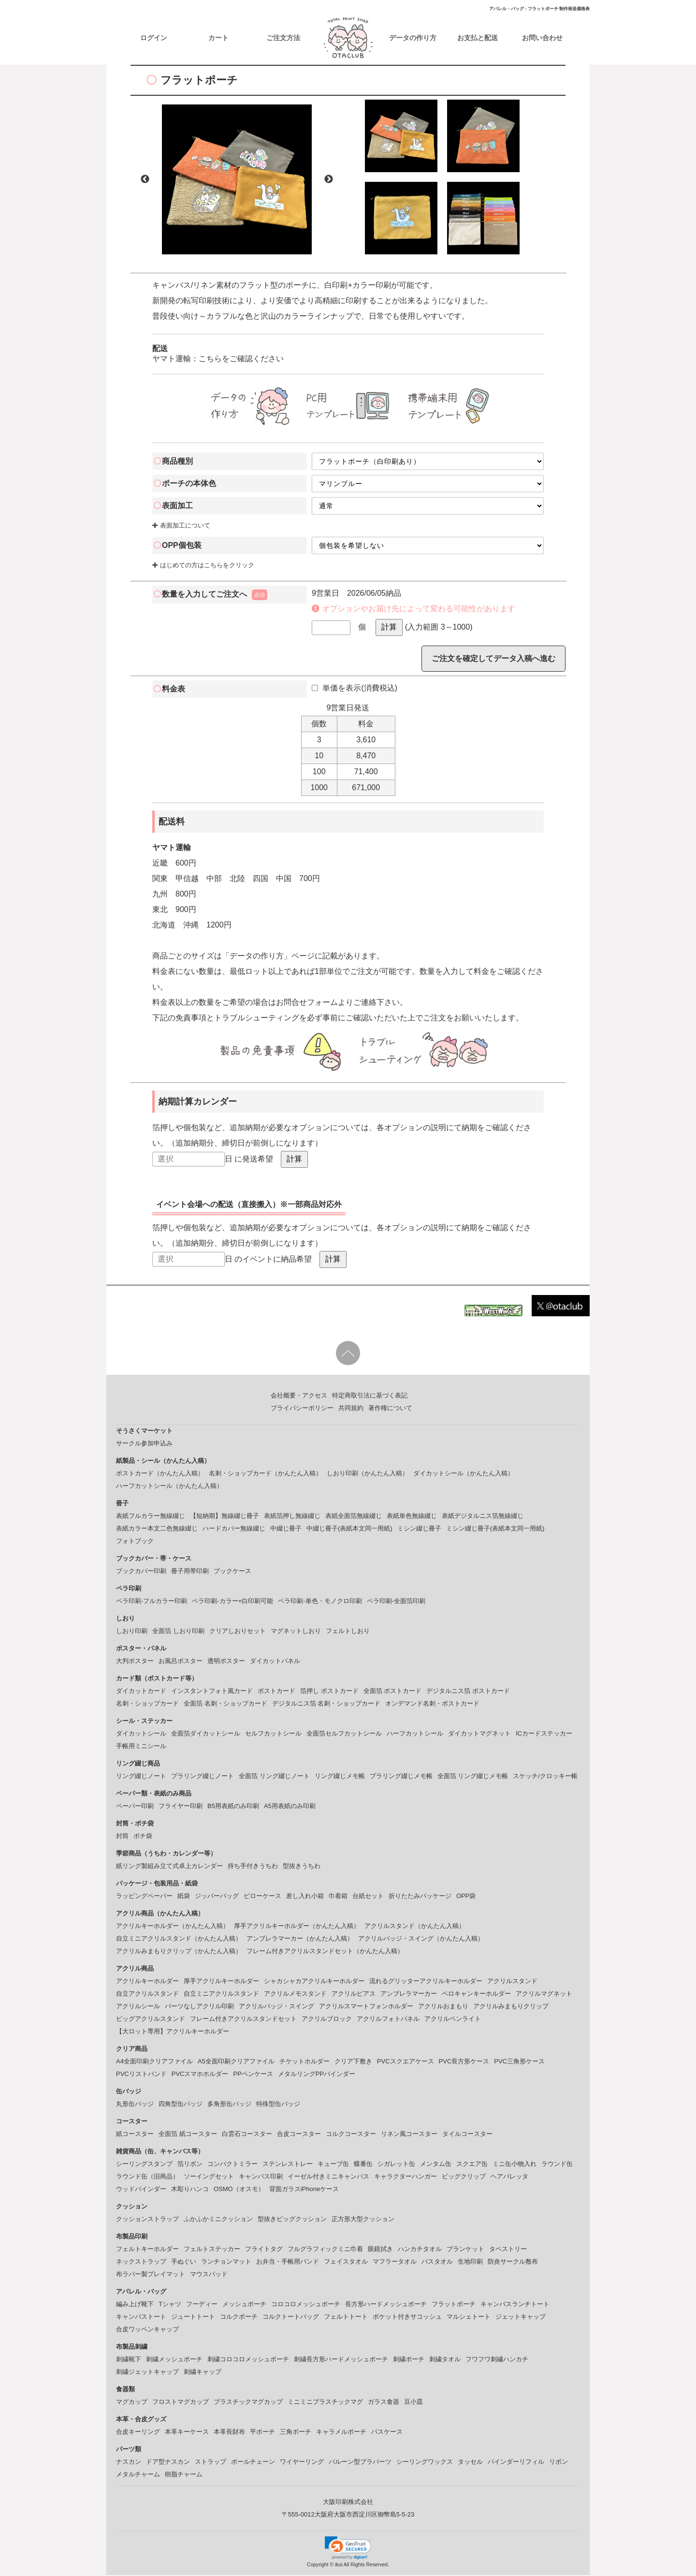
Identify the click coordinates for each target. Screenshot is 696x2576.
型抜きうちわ (301, 1866)
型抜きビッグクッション (292, 2219)
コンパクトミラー (232, 2164)
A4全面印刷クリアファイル (154, 2062)
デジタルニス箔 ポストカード (468, 1691)
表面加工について (181, 526)
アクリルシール (138, 2007)
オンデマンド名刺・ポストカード (432, 1704)
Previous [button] (145, 180)
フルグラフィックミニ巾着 (325, 2249)
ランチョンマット (226, 2262)
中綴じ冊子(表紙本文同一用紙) (349, 1529)
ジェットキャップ (520, 2317)
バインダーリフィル (516, 2462)
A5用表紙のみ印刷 (290, 1807)
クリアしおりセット (237, 1631)
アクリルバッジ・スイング (276, 2007)
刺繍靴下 (128, 2360)
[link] (348, 2549)
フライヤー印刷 (181, 1807)
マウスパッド (209, 2275)
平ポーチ (262, 2432)
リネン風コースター (409, 2134)
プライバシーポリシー (302, 1409)
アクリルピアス (354, 1994)
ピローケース (262, 1896)
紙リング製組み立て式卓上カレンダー (169, 1866)
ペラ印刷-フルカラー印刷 (151, 1601)
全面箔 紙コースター (188, 2134)
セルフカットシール (273, 1734)
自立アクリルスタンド (147, 1994)
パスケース (387, 2432)
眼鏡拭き (380, 2249)
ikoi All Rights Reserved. (361, 2565)
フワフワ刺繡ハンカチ (496, 2360)
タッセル (470, 2462)
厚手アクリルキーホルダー (221, 1982)
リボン (558, 2462)
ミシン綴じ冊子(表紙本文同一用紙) (495, 1529)
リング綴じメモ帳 (340, 1777)
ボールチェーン (253, 2462)
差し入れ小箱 (305, 1896)
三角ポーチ (295, 2432)
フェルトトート (346, 2317)
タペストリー (508, 2249)
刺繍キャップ (202, 2372)
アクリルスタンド (512, 1982)
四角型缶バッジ (181, 2104)
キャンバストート (141, 2317)
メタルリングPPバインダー (316, 2074)
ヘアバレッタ (509, 2177)
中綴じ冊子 (286, 1529)
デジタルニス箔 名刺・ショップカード (326, 1704)
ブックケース (232, 1571)
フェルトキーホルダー (147, 2249)
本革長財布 (229, 2432)
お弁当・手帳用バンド (287, 2262)
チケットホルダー (304, 2062)
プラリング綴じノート (202, 1777)
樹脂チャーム (184, 2475)
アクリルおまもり (443, 2007)
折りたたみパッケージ (420, 1896)
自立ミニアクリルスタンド (221, 1994)
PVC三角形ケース (519, 2062)
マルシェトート (469, 2317)
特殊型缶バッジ (278, 2104)
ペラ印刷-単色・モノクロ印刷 (320, 1601)
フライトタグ (264, 2249)
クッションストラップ (147, 2219)
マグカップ (131, 2402)
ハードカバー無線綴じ (234, 1529)
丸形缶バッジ (135, 2104)
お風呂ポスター (181, 1661)
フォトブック (135, 1542)
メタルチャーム (138, 2475)
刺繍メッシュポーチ (174, 2360)
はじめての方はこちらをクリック (203, 565)
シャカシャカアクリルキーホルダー (314, 1982)
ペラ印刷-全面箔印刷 (396, 1601)
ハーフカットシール (415, 1734)
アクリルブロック (327, 2019)
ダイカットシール (141, 1734)
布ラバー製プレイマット (150, 2275)
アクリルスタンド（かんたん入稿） (414, 1926)
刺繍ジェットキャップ (147, 2372)
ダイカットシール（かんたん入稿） (463, 1474)
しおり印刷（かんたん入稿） (367, 1474)
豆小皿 (413, 2402)
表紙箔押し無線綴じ (292, 1516)
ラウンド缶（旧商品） (147, 2177)
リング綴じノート (141, 1777)
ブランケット (465, 2249)
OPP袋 (466, 1896)
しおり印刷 (131, 1631)
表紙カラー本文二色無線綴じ (157, 1529)
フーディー (202, 2305)
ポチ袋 (142, 1836)
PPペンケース (253, 2074)
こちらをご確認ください (241, 359)
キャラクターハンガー (405, 2177)
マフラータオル (395, 2262)
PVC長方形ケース (464, 2062)
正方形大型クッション (363, 2219)
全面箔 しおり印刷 (178, 1631)
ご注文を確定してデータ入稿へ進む (493, 659)
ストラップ (210, 2462)
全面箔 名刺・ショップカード (225, 1704)
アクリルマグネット (544, 1994)
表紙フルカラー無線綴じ (150, 1516)
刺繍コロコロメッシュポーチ (248, 2360)
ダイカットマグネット (479, 1734)
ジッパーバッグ (217, 1896)
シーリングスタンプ (144, 2164)
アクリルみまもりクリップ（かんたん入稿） (179, 1952)
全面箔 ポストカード (392, 1691)
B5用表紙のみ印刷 (233, 1807)
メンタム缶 (435, 2164)
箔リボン (190, 2164)
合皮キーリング (138, 2432)
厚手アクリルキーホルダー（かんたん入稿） (297, 1926)
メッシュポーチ (244, 2305)
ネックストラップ (141, 2262)
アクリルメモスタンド (295, 1994)
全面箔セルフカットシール (344, 1734)
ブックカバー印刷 (141, 1571)
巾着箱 (338, 1896)
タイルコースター (467, 2134)
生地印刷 (470, 2262)
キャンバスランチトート (515, 2305)
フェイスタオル (346, 2262)
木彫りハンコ (190, 2189)
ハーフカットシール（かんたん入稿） (169, 1486)
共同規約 (350, 1409)
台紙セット (368, 1896)
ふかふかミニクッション (218, 2219)
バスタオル (437, 2262)
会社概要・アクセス (299, 1396)
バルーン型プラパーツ (360, 2462)
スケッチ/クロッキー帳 (545, 1777)
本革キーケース (187, 2432)
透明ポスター (226, 1661)
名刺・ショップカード (147, 1704)
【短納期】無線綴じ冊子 (224, 1516)
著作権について (390, 1409)
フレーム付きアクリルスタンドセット (243, 2019)
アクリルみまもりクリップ (511, 2007)
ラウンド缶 (557, 2164)
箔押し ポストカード (329, 1691)
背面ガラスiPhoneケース (304, 2189)
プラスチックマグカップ (248, 2402)
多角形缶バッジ (229, 2104)
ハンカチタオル (420, 2249)
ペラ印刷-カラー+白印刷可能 (232, 1601)
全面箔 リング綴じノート (274, 1777)
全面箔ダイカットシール (205, 1734)
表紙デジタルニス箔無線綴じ (482, 1516)
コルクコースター (351, 2134)
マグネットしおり (296, 1631)
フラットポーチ (454, 2305)
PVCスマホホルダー (200, 2074)
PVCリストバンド (141, 2074)
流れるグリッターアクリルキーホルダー (425, 1982)
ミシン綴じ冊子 (419, 1529)
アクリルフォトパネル (388, 2019)
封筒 (122, 1836)
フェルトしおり (348, 1631)
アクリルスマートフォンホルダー (366, 2007)
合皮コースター (299, 2134)
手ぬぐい (183, 2262)
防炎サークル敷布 (513, 2262)
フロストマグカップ (180, 2402)
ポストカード (276, 1691)
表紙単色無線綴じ (412, 1516)
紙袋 (183, 1896)
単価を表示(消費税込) (354, 689)
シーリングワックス (424, 2462)
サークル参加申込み (144, 1444)
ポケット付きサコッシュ (407, 2317)
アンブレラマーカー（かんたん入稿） (299, 1939)
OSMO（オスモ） (239, 2189)
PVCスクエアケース (405, 2062)
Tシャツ (170, 2305)
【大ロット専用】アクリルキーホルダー (172, 2032)
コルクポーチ (239, 2317)
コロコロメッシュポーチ (305, 2305)
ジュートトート (193, 2317)
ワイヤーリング (302, 2462)
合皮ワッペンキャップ (147, 2330)
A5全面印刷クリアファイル (236, 2062)
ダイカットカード (141, 1691)
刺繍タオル (445, 2360)
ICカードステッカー (544, 1734)
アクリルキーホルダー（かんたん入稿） (172, 1926)
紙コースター (135, 2134)
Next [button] (329, 180)
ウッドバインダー (141, 2189)
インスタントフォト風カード (212, 1691)
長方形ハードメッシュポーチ (386, 2305)
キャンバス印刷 (261, 2177)
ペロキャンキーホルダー (476, 1994)
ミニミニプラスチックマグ (325, 2402)
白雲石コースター (247, 2134)
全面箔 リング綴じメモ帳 (472, 1777)
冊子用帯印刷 (190, 1571)
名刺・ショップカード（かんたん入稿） (265, 1474)
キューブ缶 (333, 2164)
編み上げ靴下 (135, 2305)
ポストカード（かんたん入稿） (160, 1474)
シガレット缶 (396, 2164)
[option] (237, 180)
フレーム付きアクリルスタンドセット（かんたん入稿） (325, 1952)
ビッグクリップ (464, 2177)
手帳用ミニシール (141, 1747)
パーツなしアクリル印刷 (199, 2007)
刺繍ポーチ (408, 2360)
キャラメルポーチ (341, 2432)
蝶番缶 (363, 2164)
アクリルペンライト (452, 2019)
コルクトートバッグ (290, 2317)
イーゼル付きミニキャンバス (328, 2177)
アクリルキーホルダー (147, 1982)
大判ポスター (135, 1661)
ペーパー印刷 (135, 1807)
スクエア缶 (472, 2164)
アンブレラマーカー (408, 1994)
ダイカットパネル (275, 1661)
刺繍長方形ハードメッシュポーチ (341, 2360)
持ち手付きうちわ (253, 1866)
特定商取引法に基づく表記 (369, 1396)
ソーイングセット (209, 2177)
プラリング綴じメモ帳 (401, 1777)
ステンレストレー (287, 2164)
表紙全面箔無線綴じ (353, 1516)
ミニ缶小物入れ (514, 2164)
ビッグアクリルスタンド (150, 2019)
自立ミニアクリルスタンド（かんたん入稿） (179, 1939)
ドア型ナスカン (168, 2462)
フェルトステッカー (212, 2249)
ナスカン (128, 2462)
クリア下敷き (353, 2062)
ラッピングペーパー (144, 1896)
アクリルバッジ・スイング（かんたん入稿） (421, 1939)
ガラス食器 (383, 2402)
